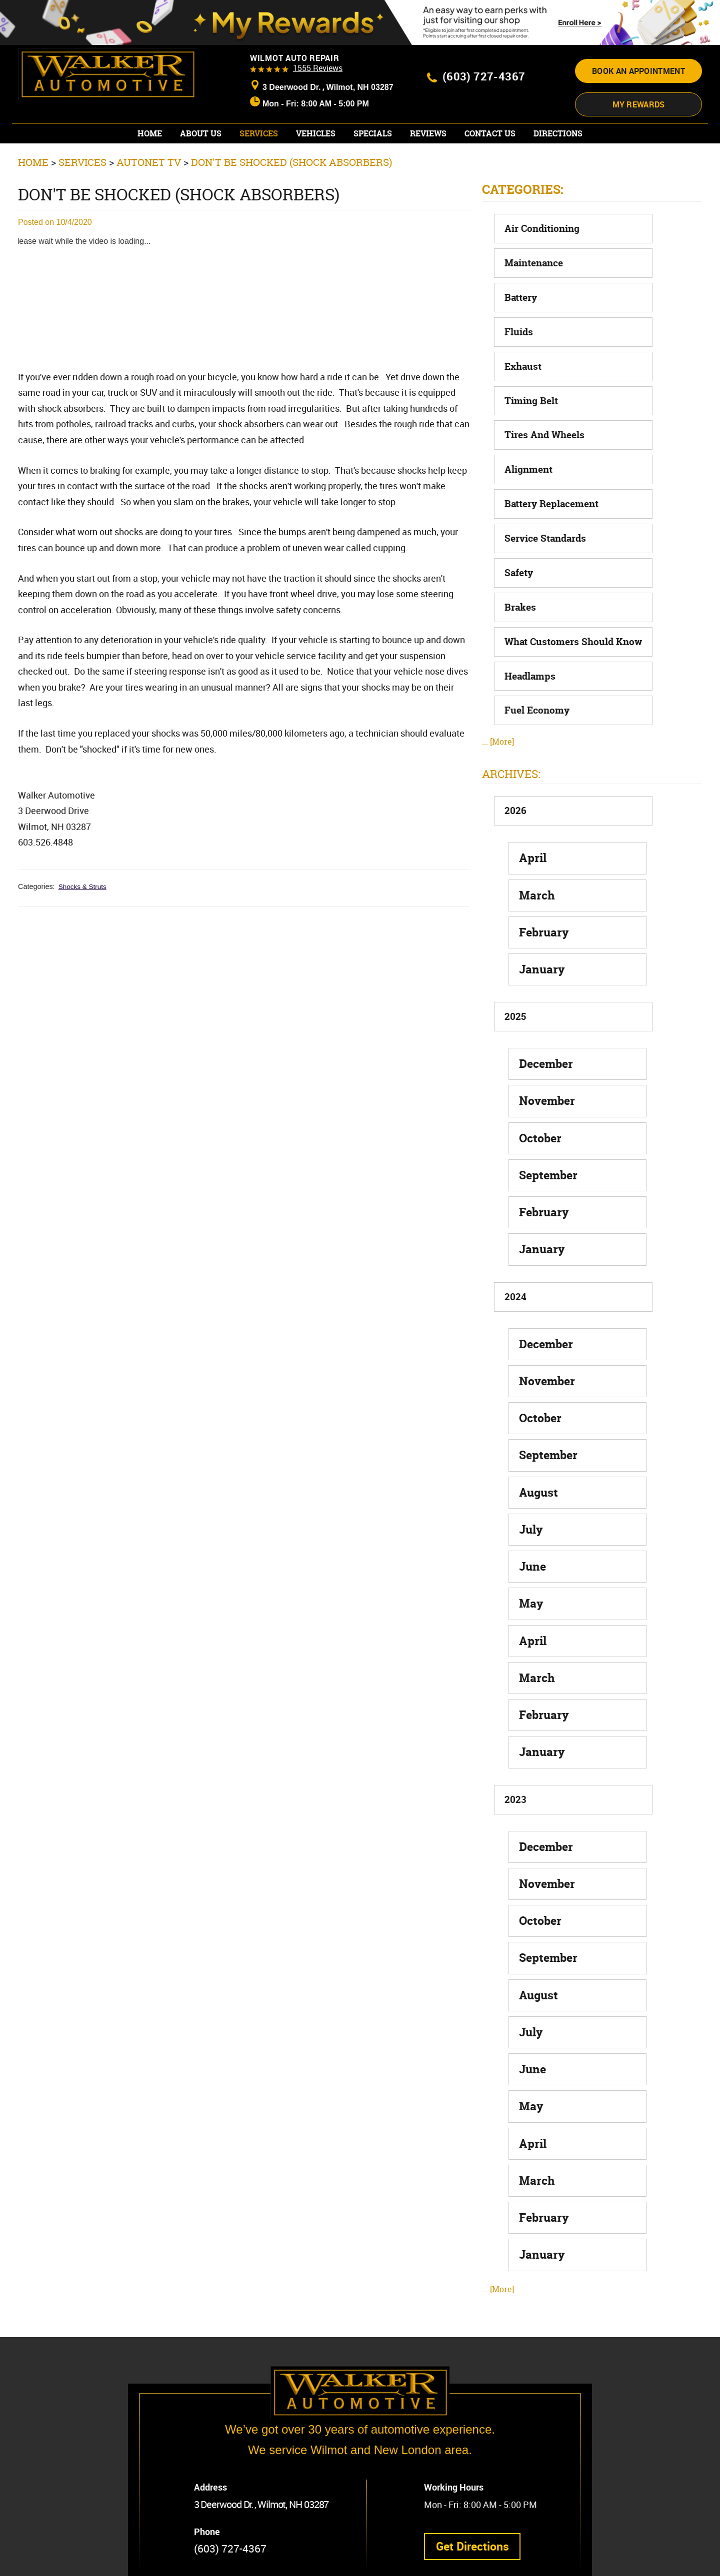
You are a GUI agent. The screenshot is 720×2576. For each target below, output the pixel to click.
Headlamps (530, 669)
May (531, 1597)
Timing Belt (531, 393)
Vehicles (316, 126)
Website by (301, 2560)
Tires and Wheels (544, 428)
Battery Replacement (551, 496)
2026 (515, 804)
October (540, 1131)
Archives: (511, 767)
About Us (201, 126)
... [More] (498, 734)
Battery (520, 290)
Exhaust (523, 359)
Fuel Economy (537, 703)
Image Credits (215, 2560)
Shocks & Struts (84, 879)
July (531, 1522)
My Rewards (638, 99)
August (538, 1485)
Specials (373, 126)
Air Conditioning (542, 221)
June (532, 1559)
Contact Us (490, 126)
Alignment (528, 462)
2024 (515, 1289)
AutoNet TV (148, 155)
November (547, 1094)
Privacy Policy (164, 2560)
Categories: (523, 182)
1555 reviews (317, 67)
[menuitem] (150, 126)
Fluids (518, 324)
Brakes (520, 600)
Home (150, 126)
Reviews (428, 126)
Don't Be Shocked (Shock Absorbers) (291, 155)
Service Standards (545, 531)
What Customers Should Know (573, 634)
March (537, 888)
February (544, 925)
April (532, 851)
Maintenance (533, 255)
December (546, 1056)
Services (259, 126)
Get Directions (476, 2508)
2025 (515, 1009)
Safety (518, 565)
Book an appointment (639, 69)
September (548, 1168)
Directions (558, 126)
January (542, 962)
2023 (515, 1792)
